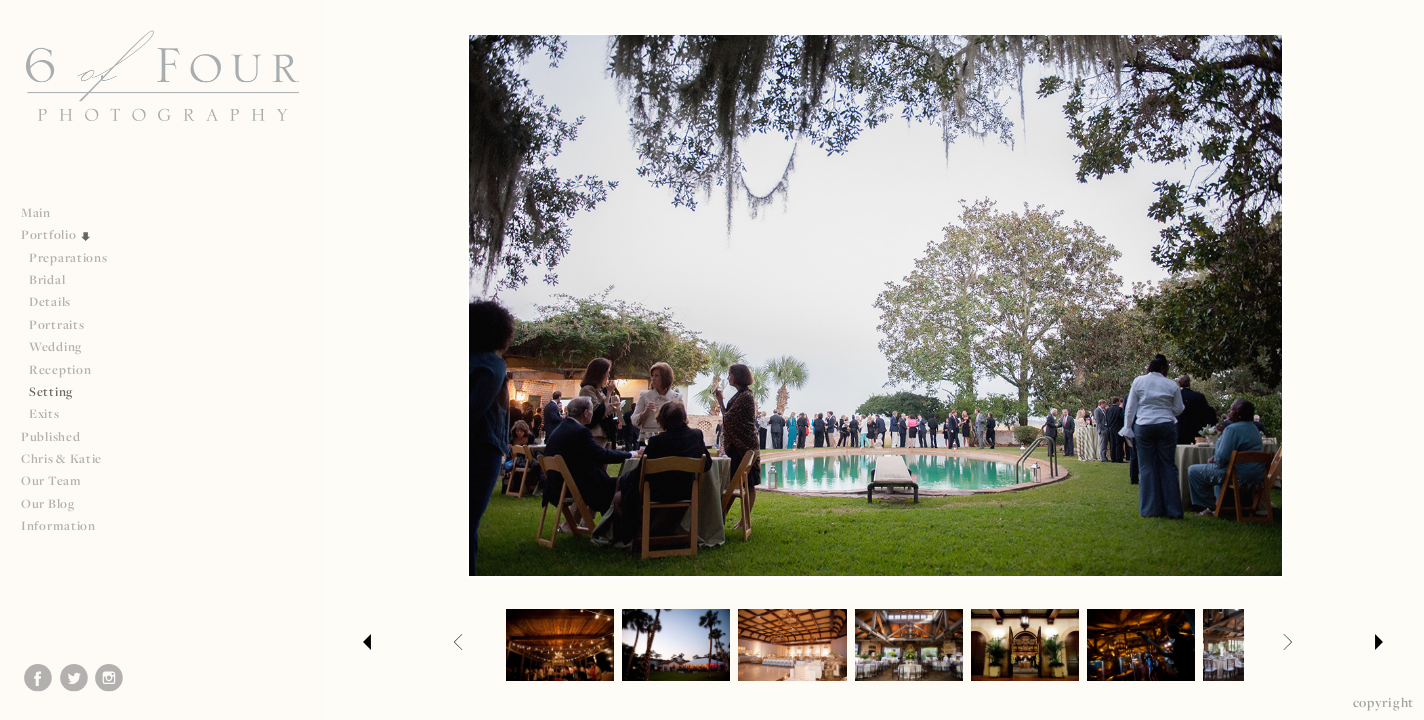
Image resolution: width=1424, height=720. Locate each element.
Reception (60, 369)
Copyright (1383, 702)
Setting (51, 391)
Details (50, 301)
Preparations (68, 257)
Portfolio (56, 234)
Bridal (47, 279)
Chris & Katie (61, 458)
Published (58, 436)
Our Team (59, 480)
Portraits (56, 324)
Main (36, 212)
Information (66, 525)
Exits (44, 413)
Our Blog (48, 503)
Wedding (55, 346)
